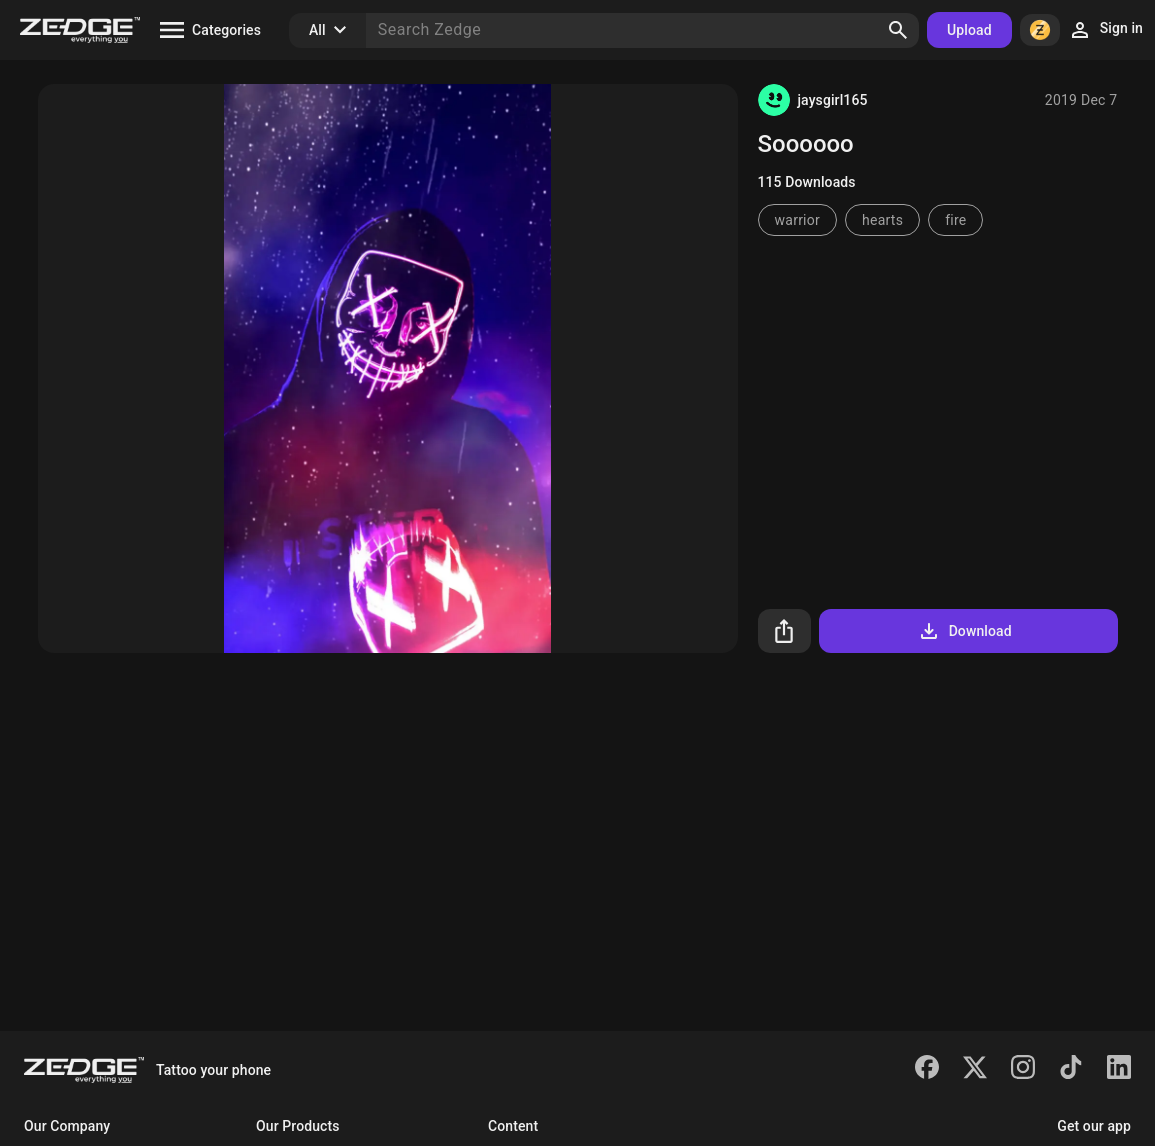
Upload (969, 30)
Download (964, 631)
